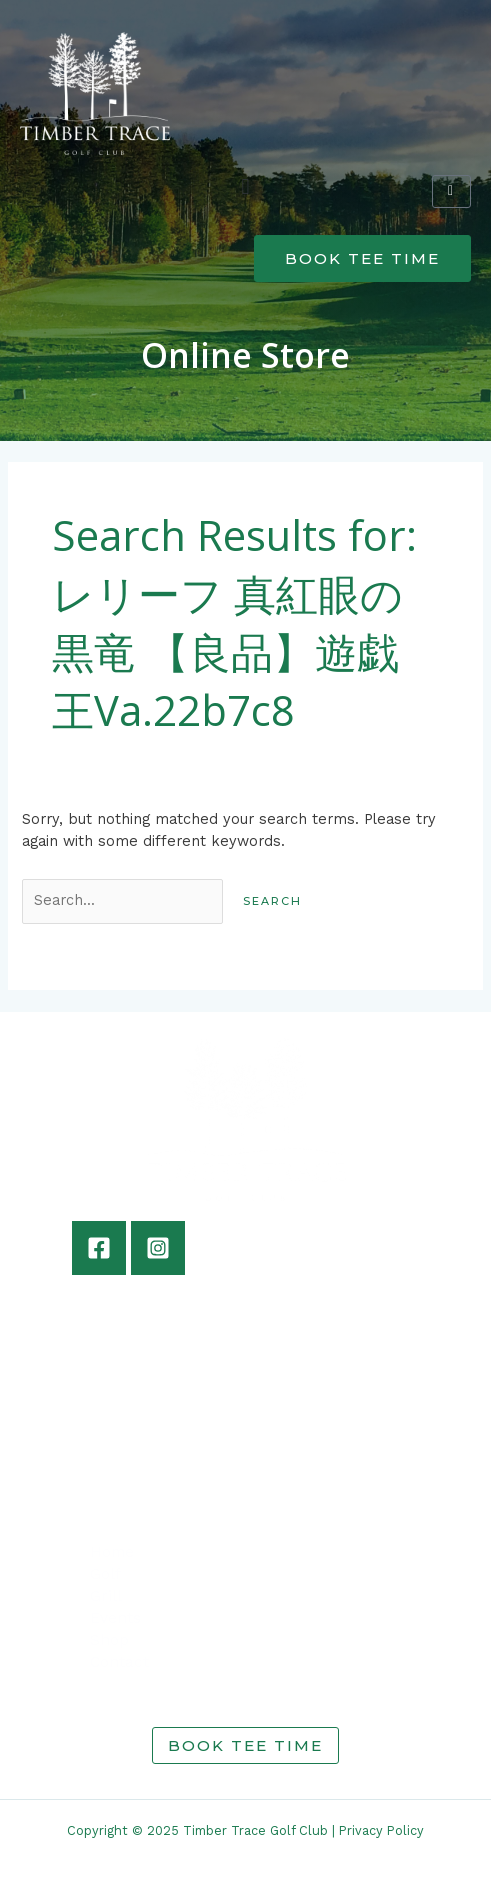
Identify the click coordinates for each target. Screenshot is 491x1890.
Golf (105, 1574)
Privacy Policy (381, 1830)
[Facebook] (99, 1248)
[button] (245, 187)
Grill (106, 1596)
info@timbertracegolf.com (123, 1495)
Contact (119, 1662)
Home (112, 1552)
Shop (109, 1640)
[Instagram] (158, 1248)
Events (115, 1618)
